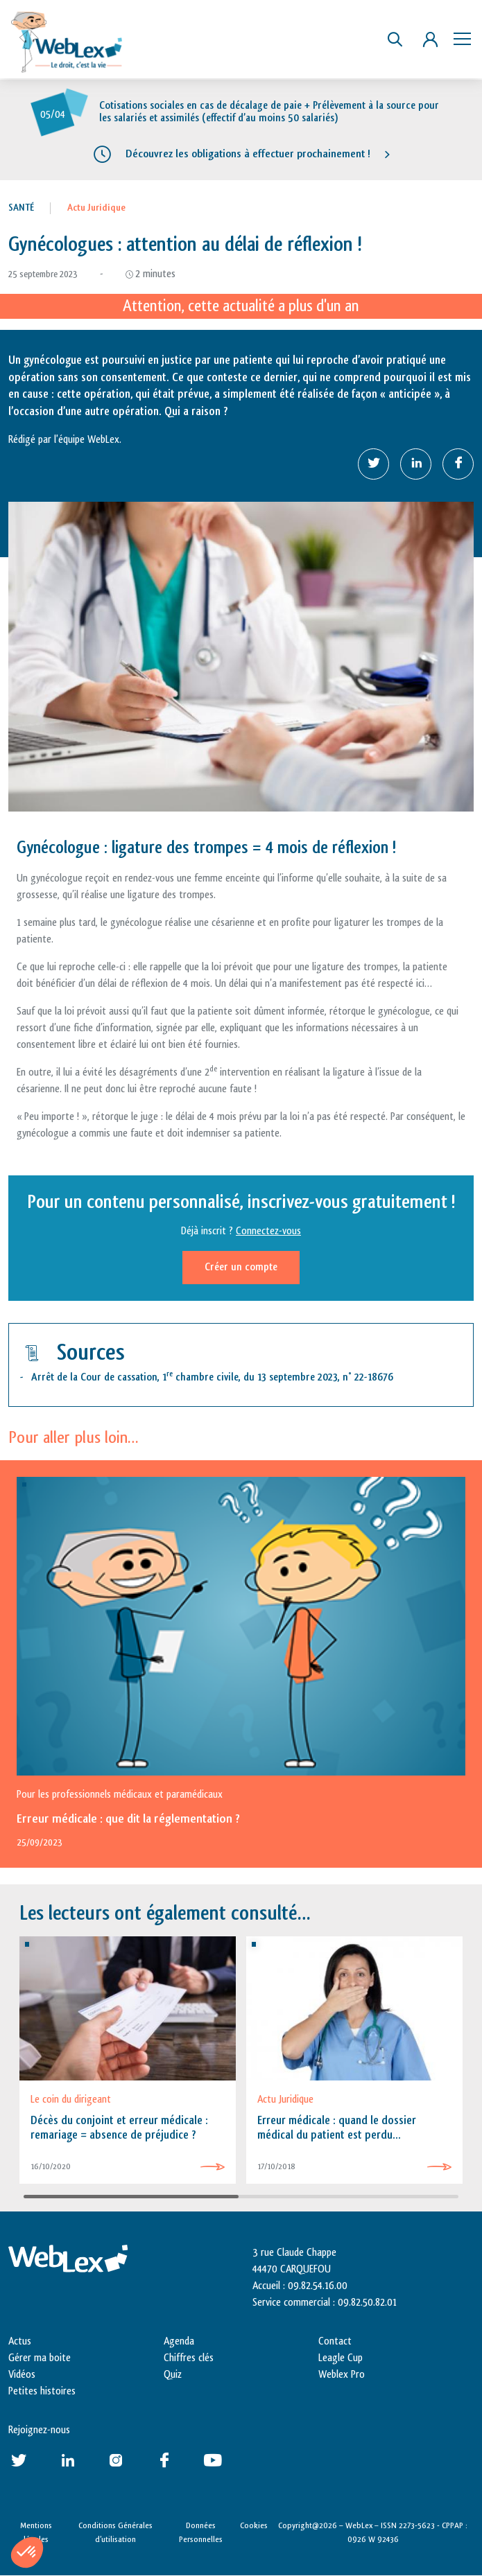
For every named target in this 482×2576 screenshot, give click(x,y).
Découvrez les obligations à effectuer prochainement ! (248, 153)
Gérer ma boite (39, 2358)
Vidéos (21, 2374)
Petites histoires (42, 2391)
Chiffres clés (189, 2358)
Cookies (254, 2525)
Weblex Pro (341, 2374)
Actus (19, 2341)
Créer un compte (241, 1267)
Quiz (173, 2374)
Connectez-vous (268, 1231)
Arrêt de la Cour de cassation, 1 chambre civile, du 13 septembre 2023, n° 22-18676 (212, 1377)
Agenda (179, 2341)
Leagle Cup (340, 2358)
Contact (335, 2341)
